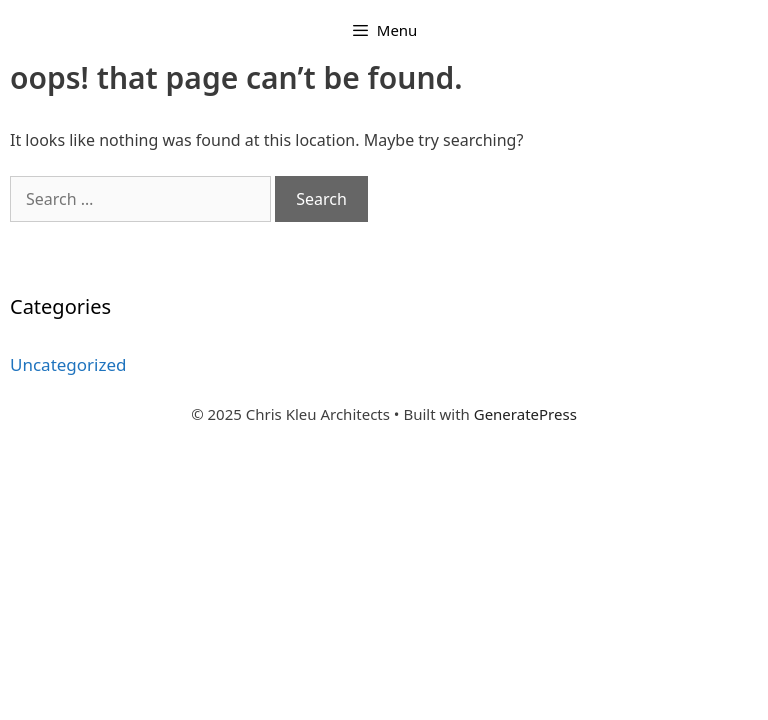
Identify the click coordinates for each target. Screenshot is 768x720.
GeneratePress (525, 414)
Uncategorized (68, 364)
